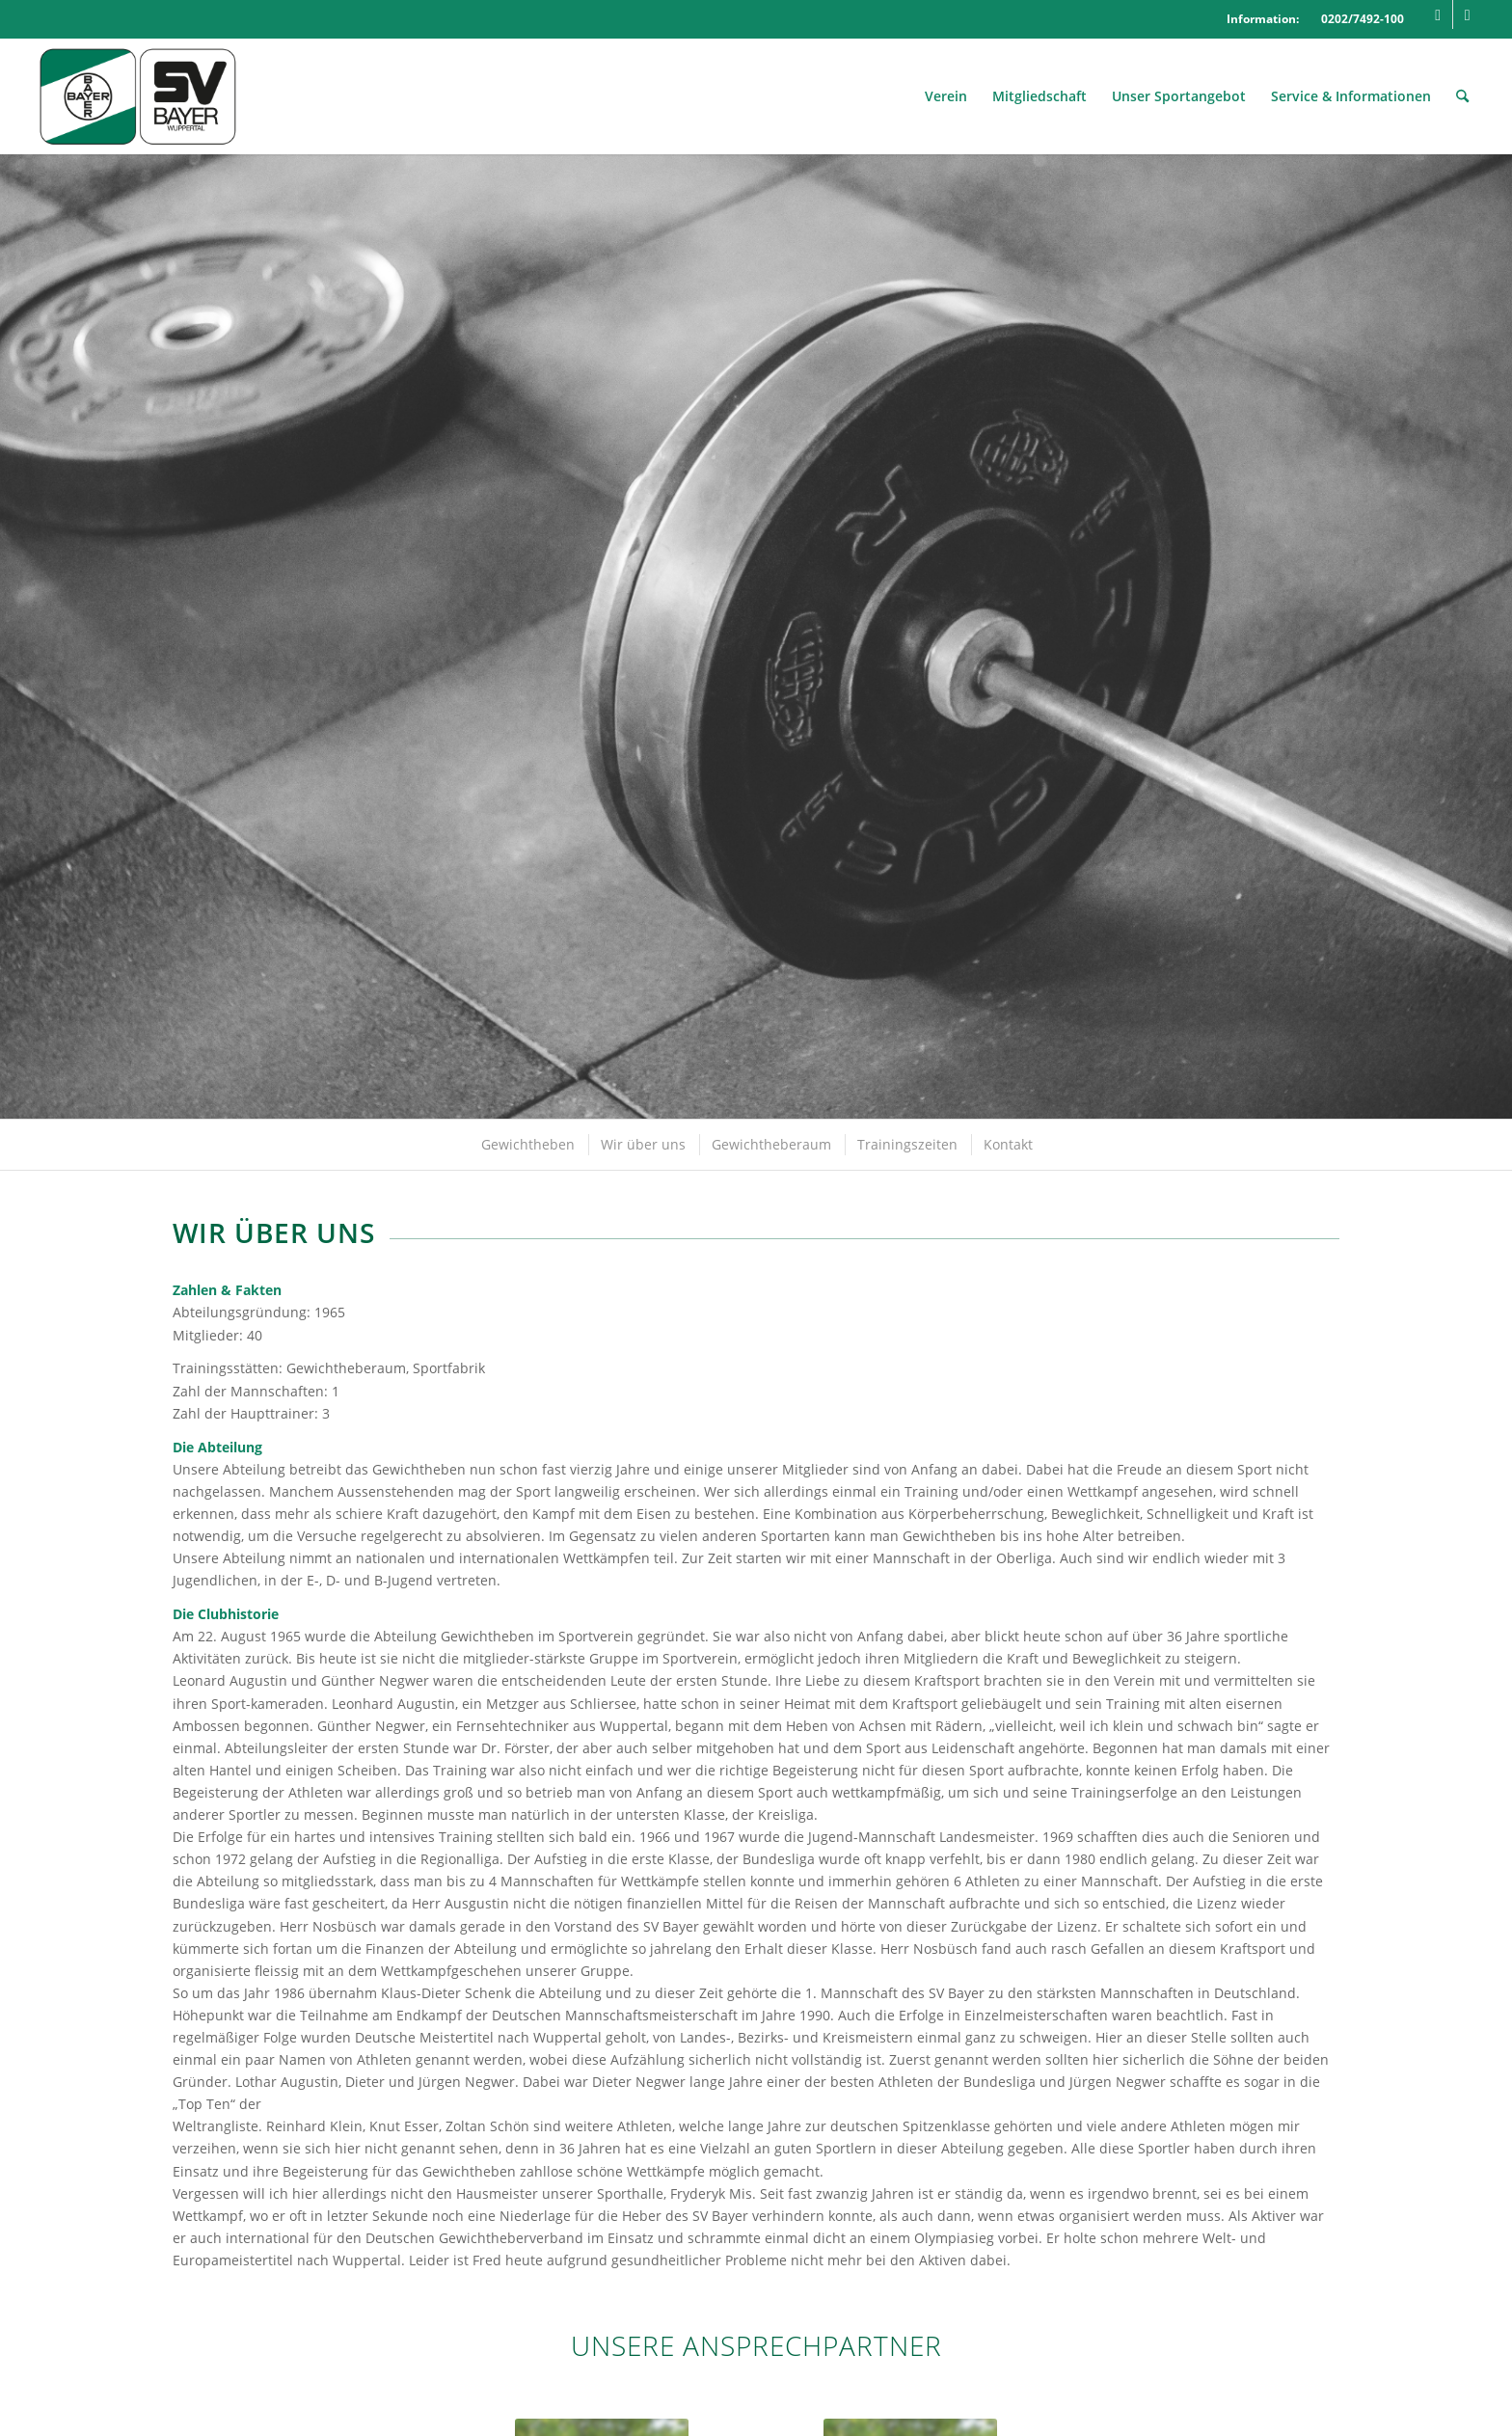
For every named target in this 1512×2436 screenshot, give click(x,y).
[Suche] (1462, 96)
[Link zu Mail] (1467, 14)
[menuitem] (946, 96)
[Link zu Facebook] (1438, 14)
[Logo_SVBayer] (137, 96)
